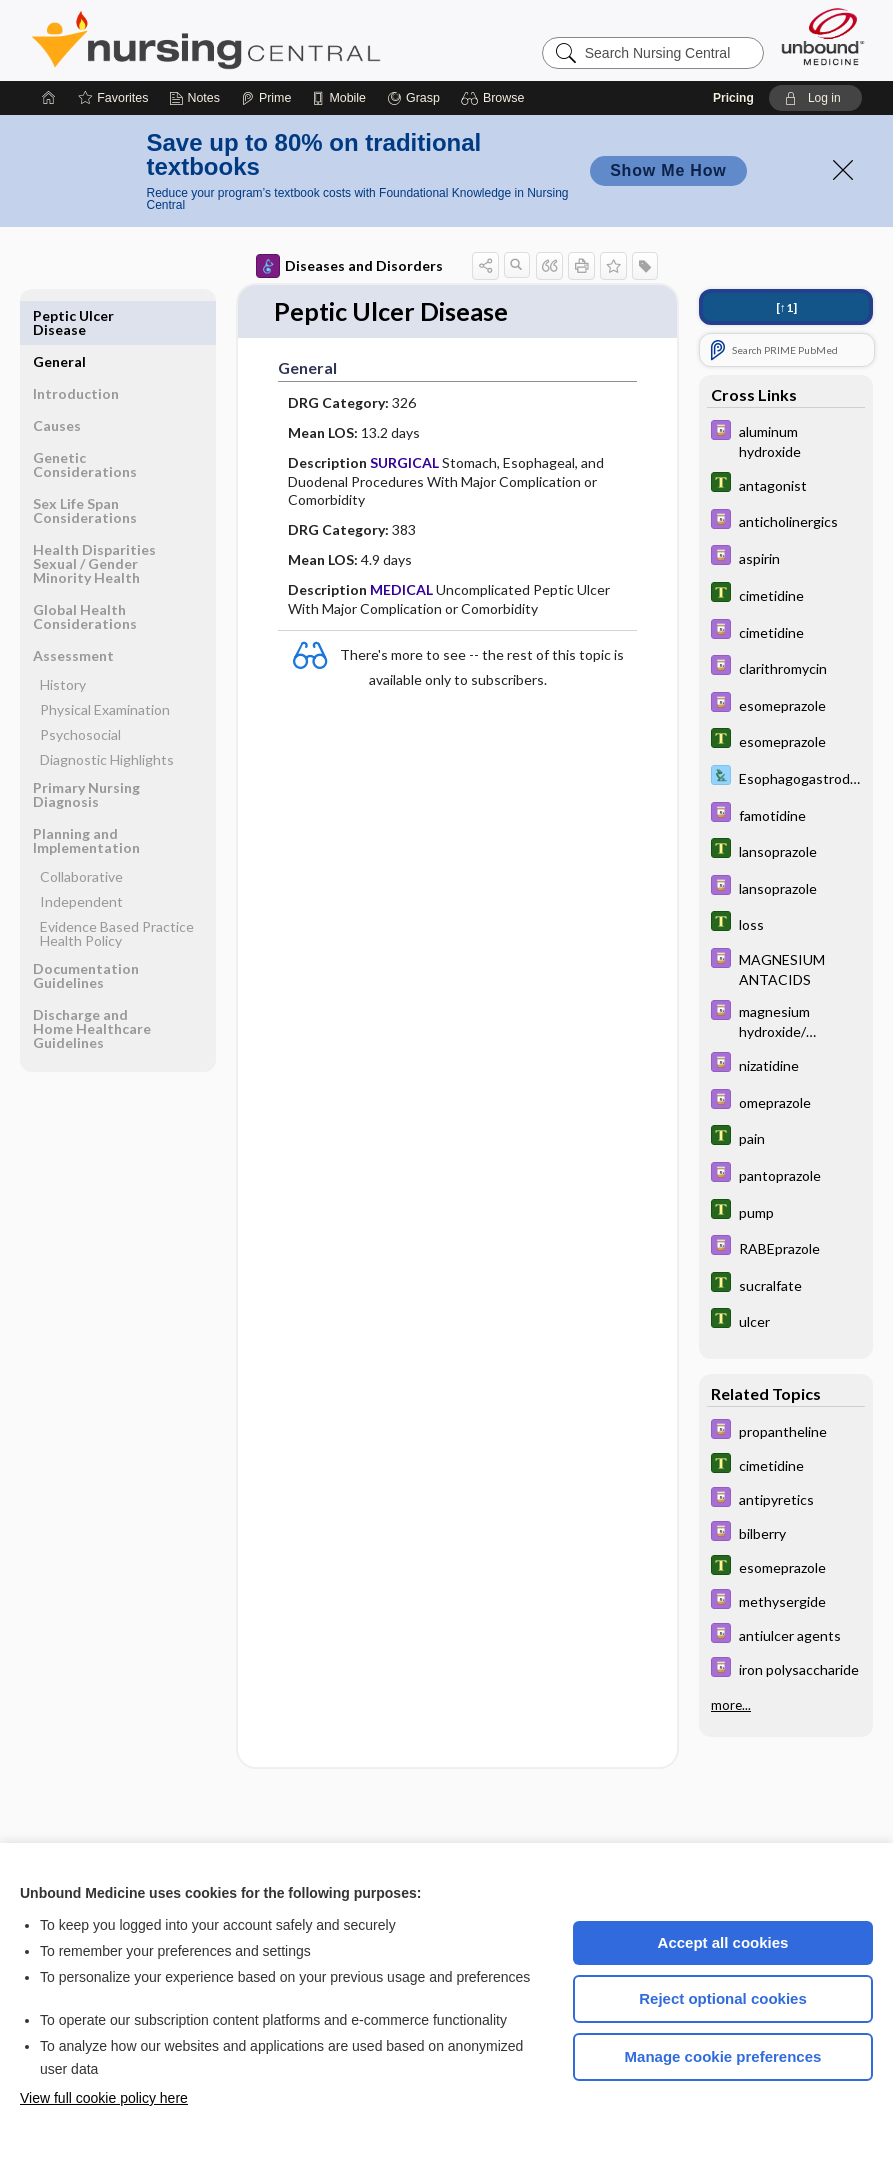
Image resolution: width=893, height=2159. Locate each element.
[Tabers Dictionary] (786, 484)
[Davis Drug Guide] (786, 440)
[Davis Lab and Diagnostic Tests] (786, 777)
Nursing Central (281, 40)
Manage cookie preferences (723, 2056)
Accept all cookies (723, 1942)
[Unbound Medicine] (823, 36)
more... (731, 1705)
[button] (495, 98)
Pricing (733, 98)
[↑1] (786, 307)
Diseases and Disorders (349, 266)
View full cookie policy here (104, 2098)
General (59, 315)
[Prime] (266, 98)
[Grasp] (413, 98)
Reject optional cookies (723, 1998)
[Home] (49, 98)
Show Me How (668, 170)
